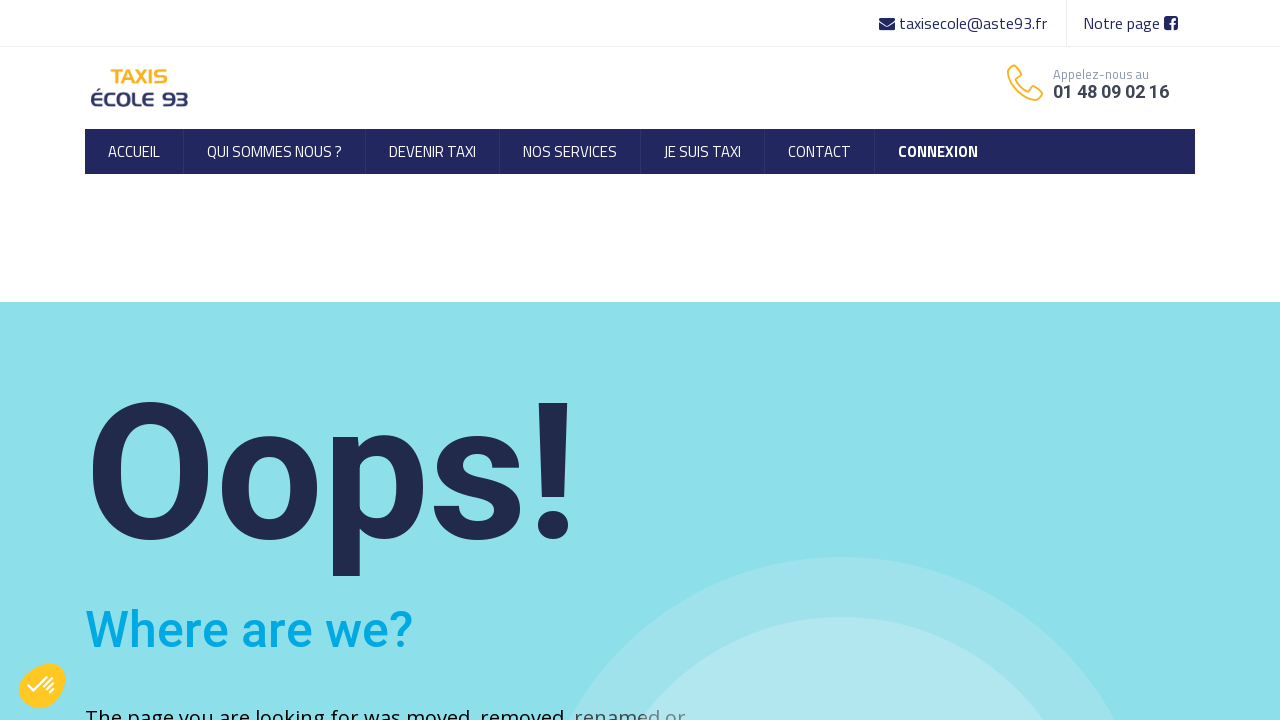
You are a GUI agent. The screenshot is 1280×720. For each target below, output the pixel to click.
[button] (42, 686)
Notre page (1130, 23)
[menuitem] (134, 151)
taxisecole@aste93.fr (965, 23)
